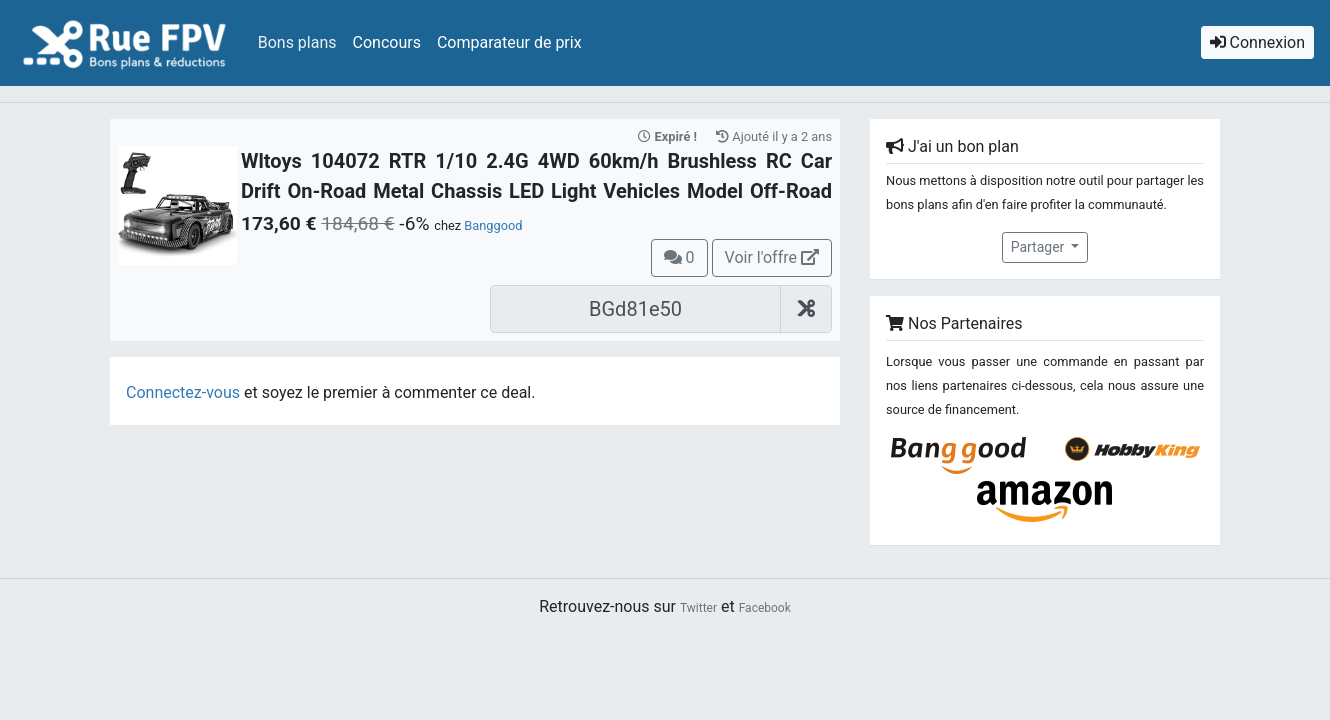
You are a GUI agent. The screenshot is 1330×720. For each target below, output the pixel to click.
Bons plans (297, 42)
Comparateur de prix (509, 42)
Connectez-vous (183, 392)
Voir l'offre (772, 257)
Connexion (1257, 42)
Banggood (493, 225)
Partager (1039, 247)
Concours (387, 42)
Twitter (698, 608)
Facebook (765, 608)
